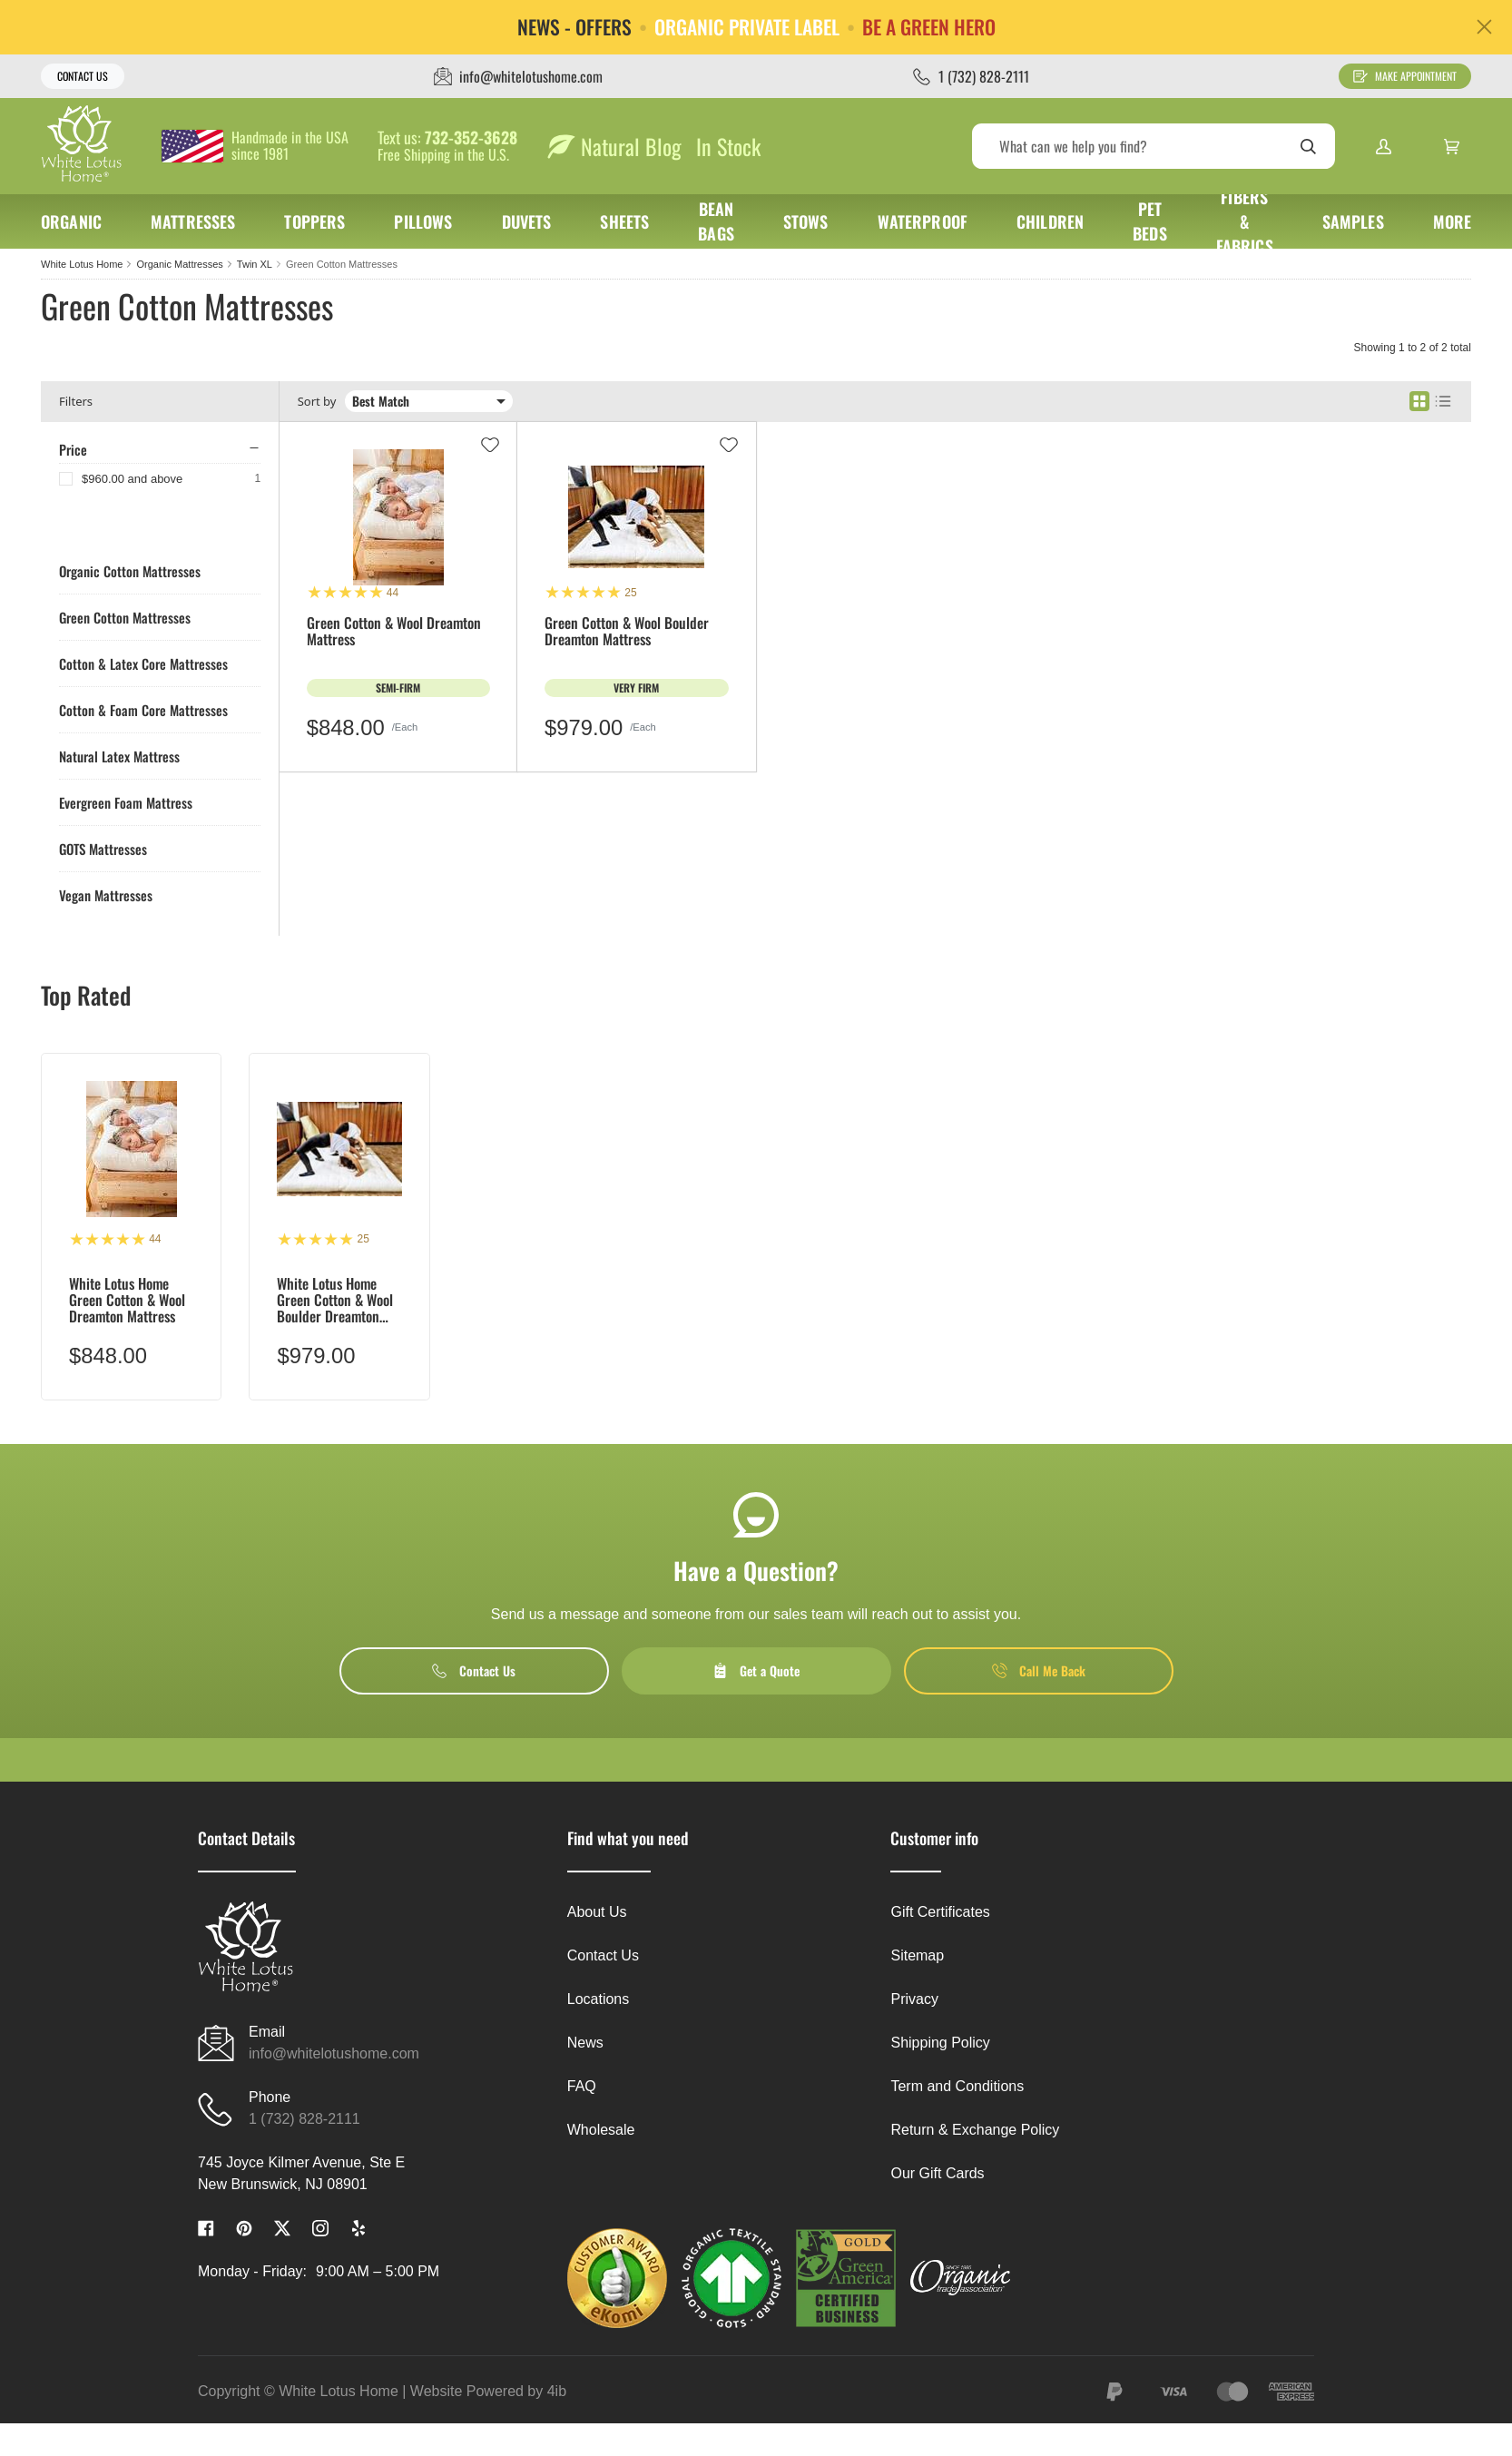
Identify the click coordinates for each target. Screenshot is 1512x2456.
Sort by (317, 401)
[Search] (1153, 146)
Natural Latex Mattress (119, 756)
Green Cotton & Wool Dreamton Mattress (394, 632)
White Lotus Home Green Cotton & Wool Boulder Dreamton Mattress (335, 1300)
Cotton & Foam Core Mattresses (143, 710)
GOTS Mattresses (103, 848)
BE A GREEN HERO (929, 27)
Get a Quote (756, 1670)
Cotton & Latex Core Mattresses (143, 663)
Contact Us (82, 76)
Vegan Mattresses (105, 895)
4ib (556, 2391)
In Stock (728, 146)
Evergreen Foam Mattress (125, 802)
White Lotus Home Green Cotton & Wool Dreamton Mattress (127, 1300)
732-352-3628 (471, 138)
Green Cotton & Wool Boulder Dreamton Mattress (627, 632)
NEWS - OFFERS (574, 27)
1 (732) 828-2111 (304, 2119)
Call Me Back (1038, 1670)
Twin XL (254, 264)
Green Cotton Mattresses (342, 264)
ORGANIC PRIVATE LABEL (746, 27)
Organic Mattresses (179, 264)
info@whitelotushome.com (334, 2053)
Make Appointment (1405, 76)
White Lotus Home (82, 264)
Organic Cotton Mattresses (130, 571)
